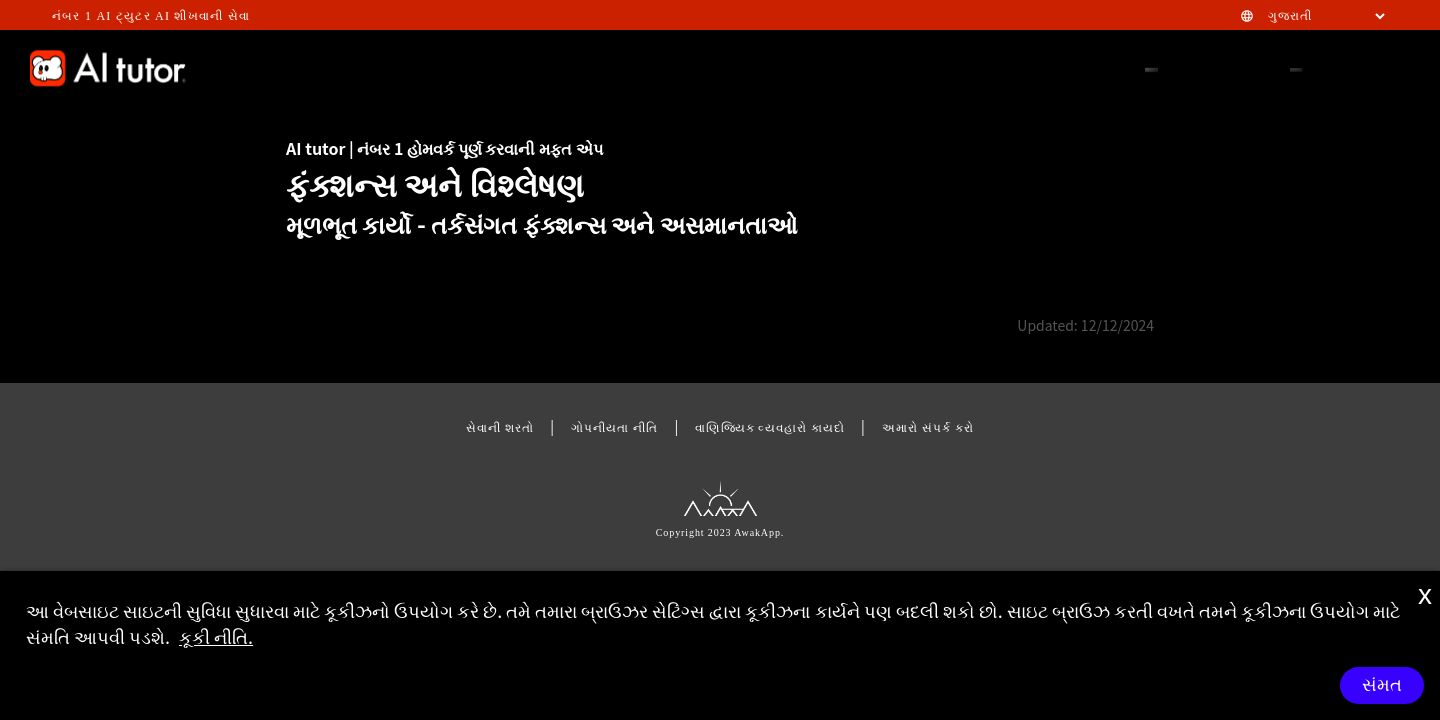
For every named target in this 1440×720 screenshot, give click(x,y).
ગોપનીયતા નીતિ (614, 426)
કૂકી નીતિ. (216, 636)
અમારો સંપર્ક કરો (928, 426)
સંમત (1382, 685)
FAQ (819, 67)
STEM (880, 67)
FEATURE (747, 67)
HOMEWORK (967, 67)
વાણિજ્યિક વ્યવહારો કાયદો (770, 426)
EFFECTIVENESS (390, 67)
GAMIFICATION (522, 67)
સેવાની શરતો (500, 426)
